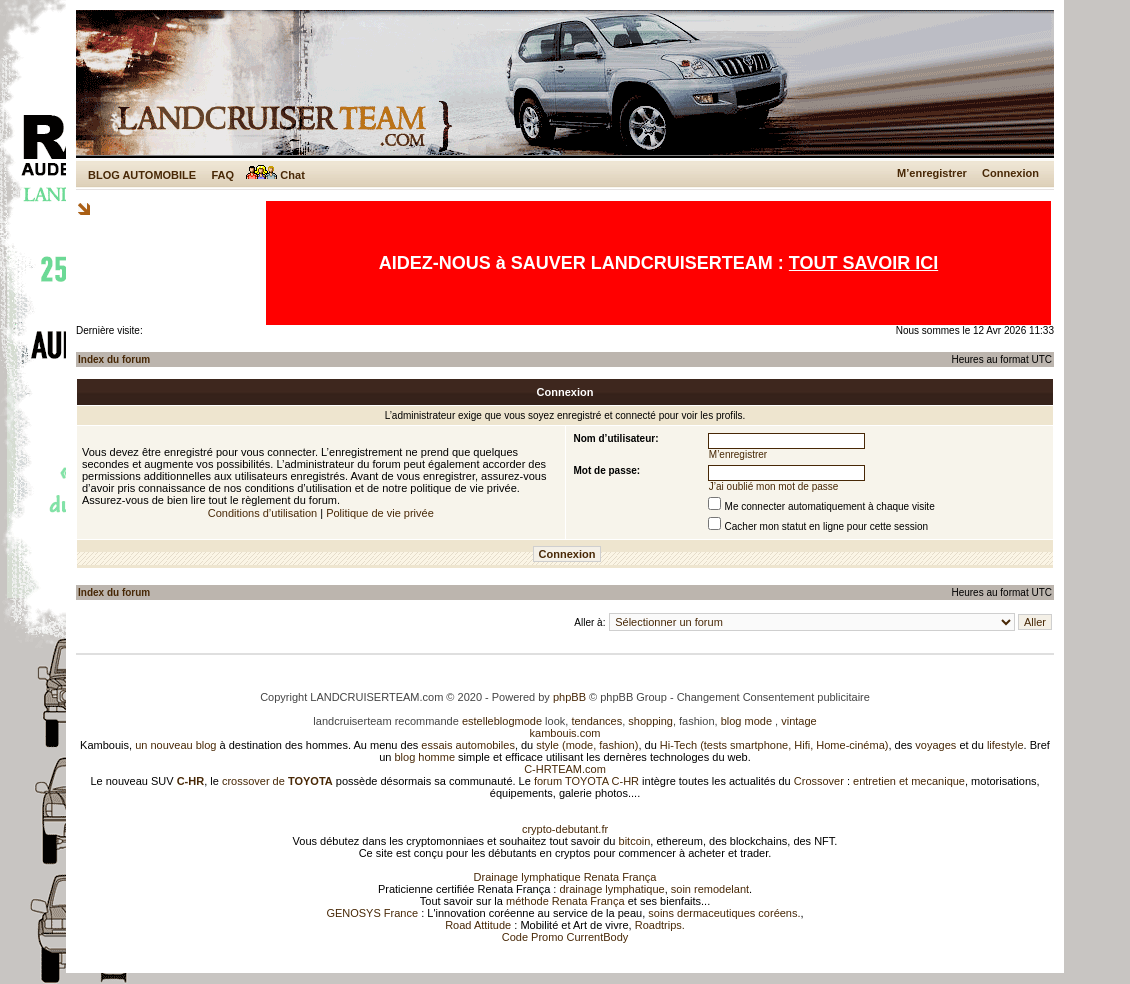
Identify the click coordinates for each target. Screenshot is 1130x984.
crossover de (276, 781)
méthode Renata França (565, 901)
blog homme (425, 757)
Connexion (1010, 173)
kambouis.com (565, 733)
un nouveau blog (175, 745)
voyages (935, 745)
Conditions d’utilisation (262, 513)
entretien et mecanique (909, 781)
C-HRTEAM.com (565, 769)
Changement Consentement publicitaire (773, 697)
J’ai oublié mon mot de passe (774, 486)
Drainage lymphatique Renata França (565, 877)
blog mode (746, 721)
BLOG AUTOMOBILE (142, 175)
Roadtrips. (660, 925)
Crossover (819, 781)
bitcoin (635, 841)
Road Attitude (478, 925)
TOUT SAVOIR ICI (863, 263)
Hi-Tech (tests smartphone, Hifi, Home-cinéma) (774, 745)
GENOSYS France (372, 913)
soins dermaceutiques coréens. (724, 913)
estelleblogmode (502, 721)
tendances (596, 721)
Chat (275, 175)
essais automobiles (468, 745)
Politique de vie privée (380, 513)
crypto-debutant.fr (565, 829)
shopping (650, 721)
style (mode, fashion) (587, 745)
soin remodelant (710, 889)
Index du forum (114, 359)
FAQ (222, 175)
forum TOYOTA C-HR (586, 781)
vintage (798, 721)
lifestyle (1005, 745)
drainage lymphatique (611, 889)
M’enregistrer (932, 173)
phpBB (569, 697)
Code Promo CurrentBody (565, 937)
